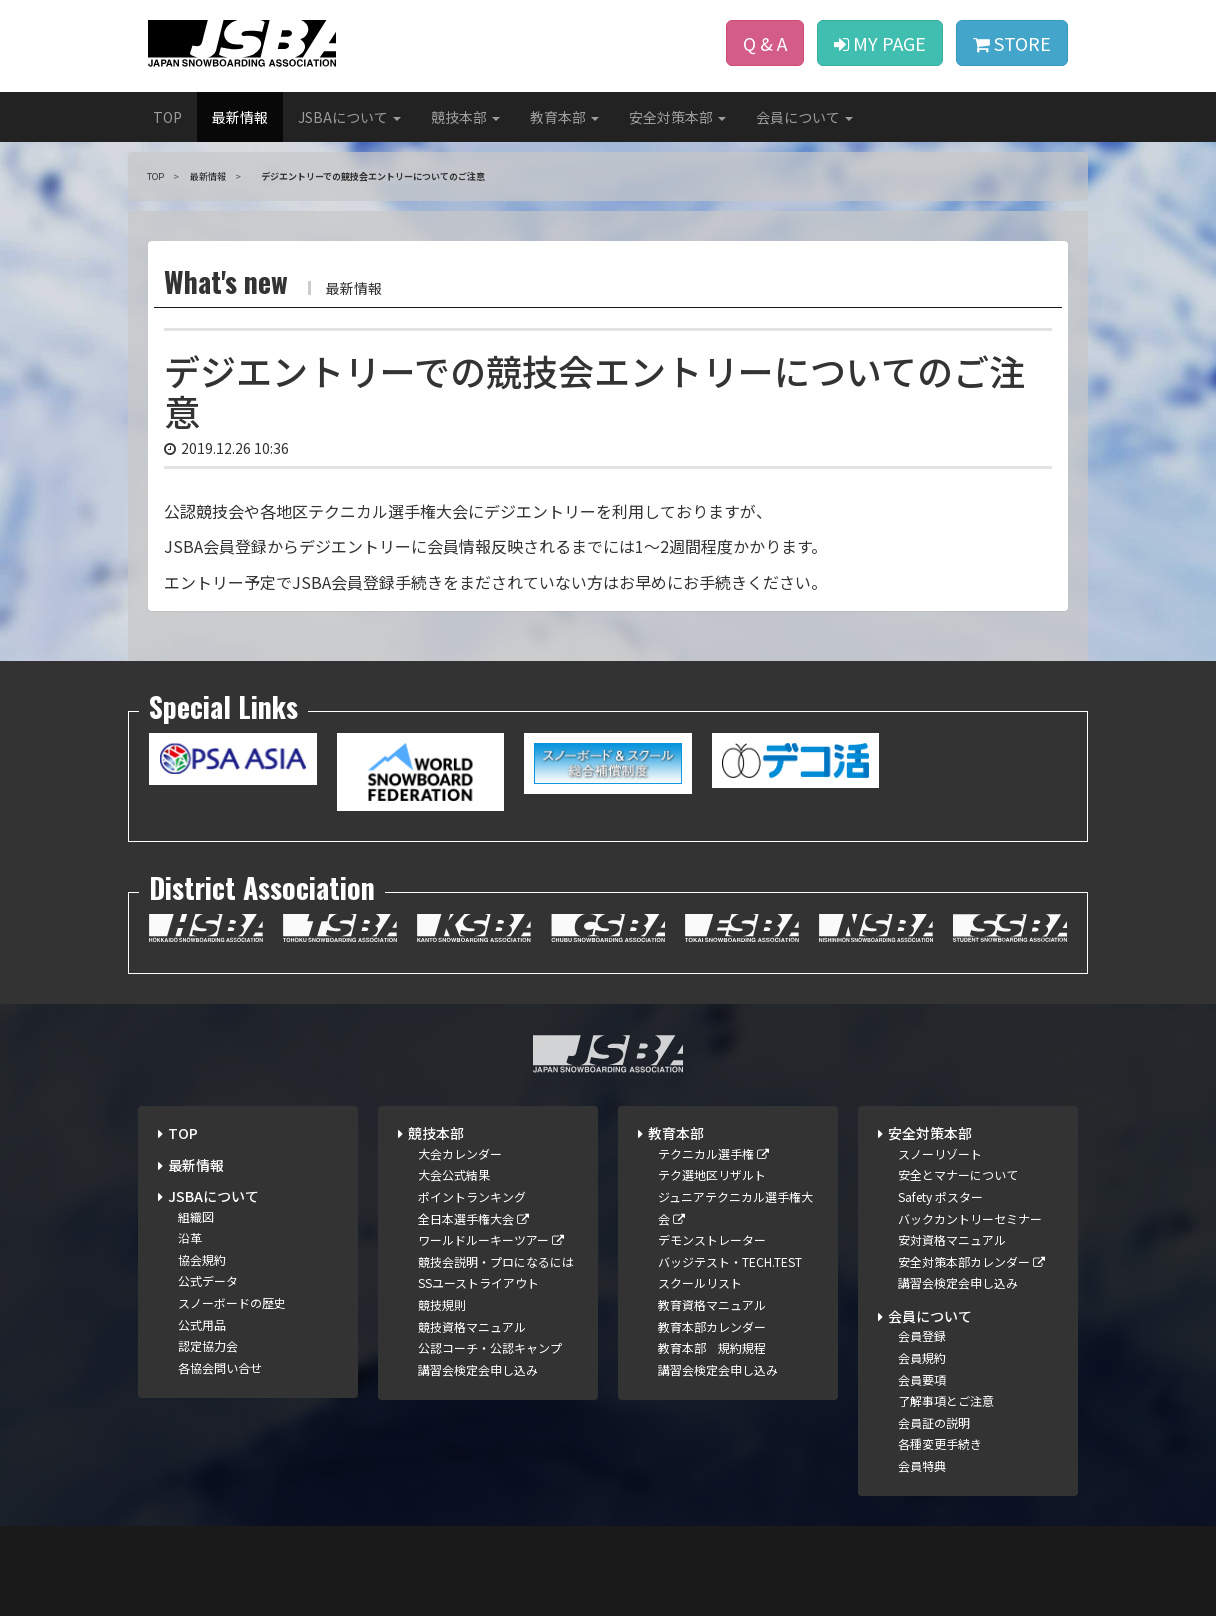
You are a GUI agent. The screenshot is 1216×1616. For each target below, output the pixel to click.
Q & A (765, 43)
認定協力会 (208, 1345)
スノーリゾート (940, 1153)
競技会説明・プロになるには (496, 1261)
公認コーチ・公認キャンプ (490, 1347)
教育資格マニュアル (712, 1304)
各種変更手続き (940, 1443)
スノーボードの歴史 (232, 1302)
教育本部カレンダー (712, 1326)
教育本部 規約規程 (712, 1347)
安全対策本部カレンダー (971, 1261)
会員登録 (922, 1335)
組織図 (196, 1216)
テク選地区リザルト (712, 1174)
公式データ (208, 1280)
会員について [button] (804, 117)
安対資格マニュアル (952, 1239)
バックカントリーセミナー (970, 1218)
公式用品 (202, 1324)
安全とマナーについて (958, 1174)
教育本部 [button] (564, 117)
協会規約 (202, 1259)
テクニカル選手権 (713, 1153)
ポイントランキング (472, 1196)
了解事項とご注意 (946, 1400)
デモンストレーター (712, 1239)
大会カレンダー (460, 1153)
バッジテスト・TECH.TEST (730, 1261)
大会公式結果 (454, 1174)
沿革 (190, 1237)
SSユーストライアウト (478, 1282)
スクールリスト (700, 1282)
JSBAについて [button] (349, 117)
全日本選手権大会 (473, 1218)
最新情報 (240, 117)
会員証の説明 (934, 1422)
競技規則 (442, 1304)
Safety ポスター (940, 1196)
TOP (167, 117)
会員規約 (922, 1357)
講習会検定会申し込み (478, 1369)
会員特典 (922, 1465)
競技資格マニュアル (472, 1326)
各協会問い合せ (220, 1367)
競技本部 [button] (465, 117)
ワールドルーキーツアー (491, 1239)
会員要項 (922, 1379)
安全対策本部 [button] (677, 117)
